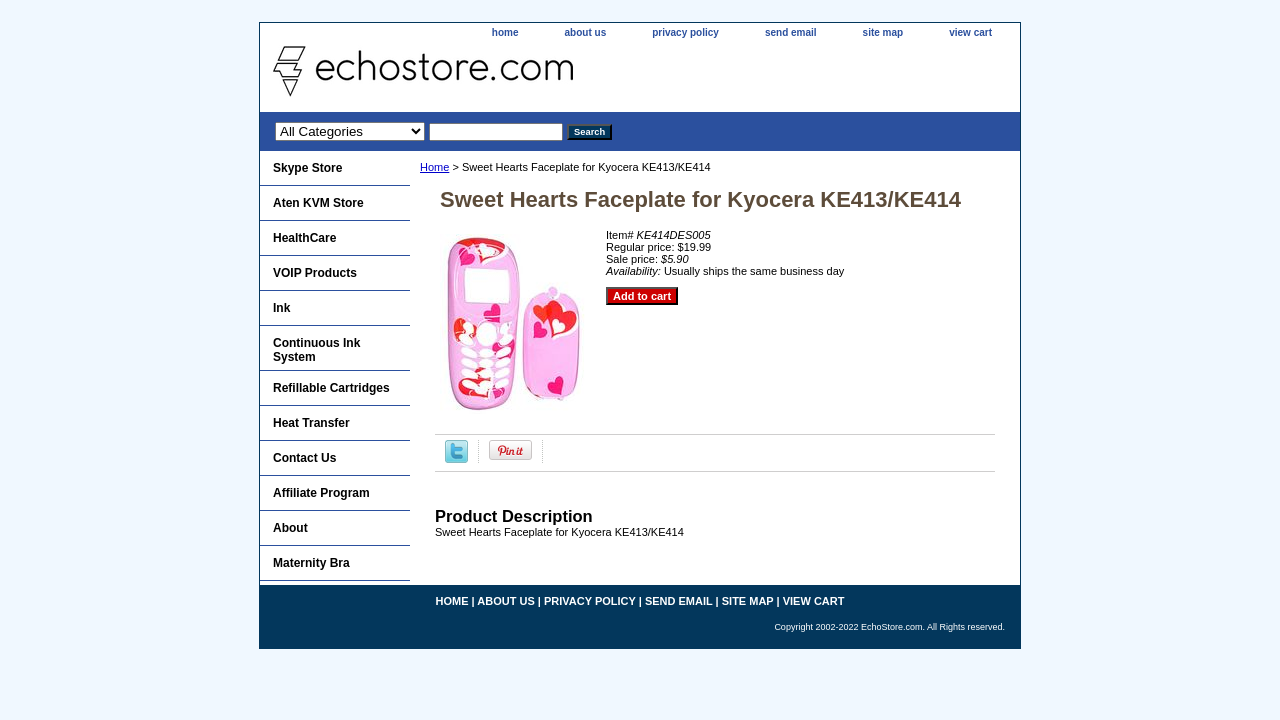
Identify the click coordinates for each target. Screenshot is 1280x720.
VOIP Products (315, 273)
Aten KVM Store (318, 203)
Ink (281, 308)
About (290, 528)
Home (434, 167)
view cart (970, 32)
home (505, 32)
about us (586, 32)
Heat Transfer (311, 423)
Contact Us (304, 458)
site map (883, 32)
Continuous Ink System (316, 350)
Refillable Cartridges (331, 388)
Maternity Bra (311, 563)
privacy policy (685, 32)
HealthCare (304, 238)
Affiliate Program (321, 493)
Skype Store (307, 168)
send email (791, 32)
